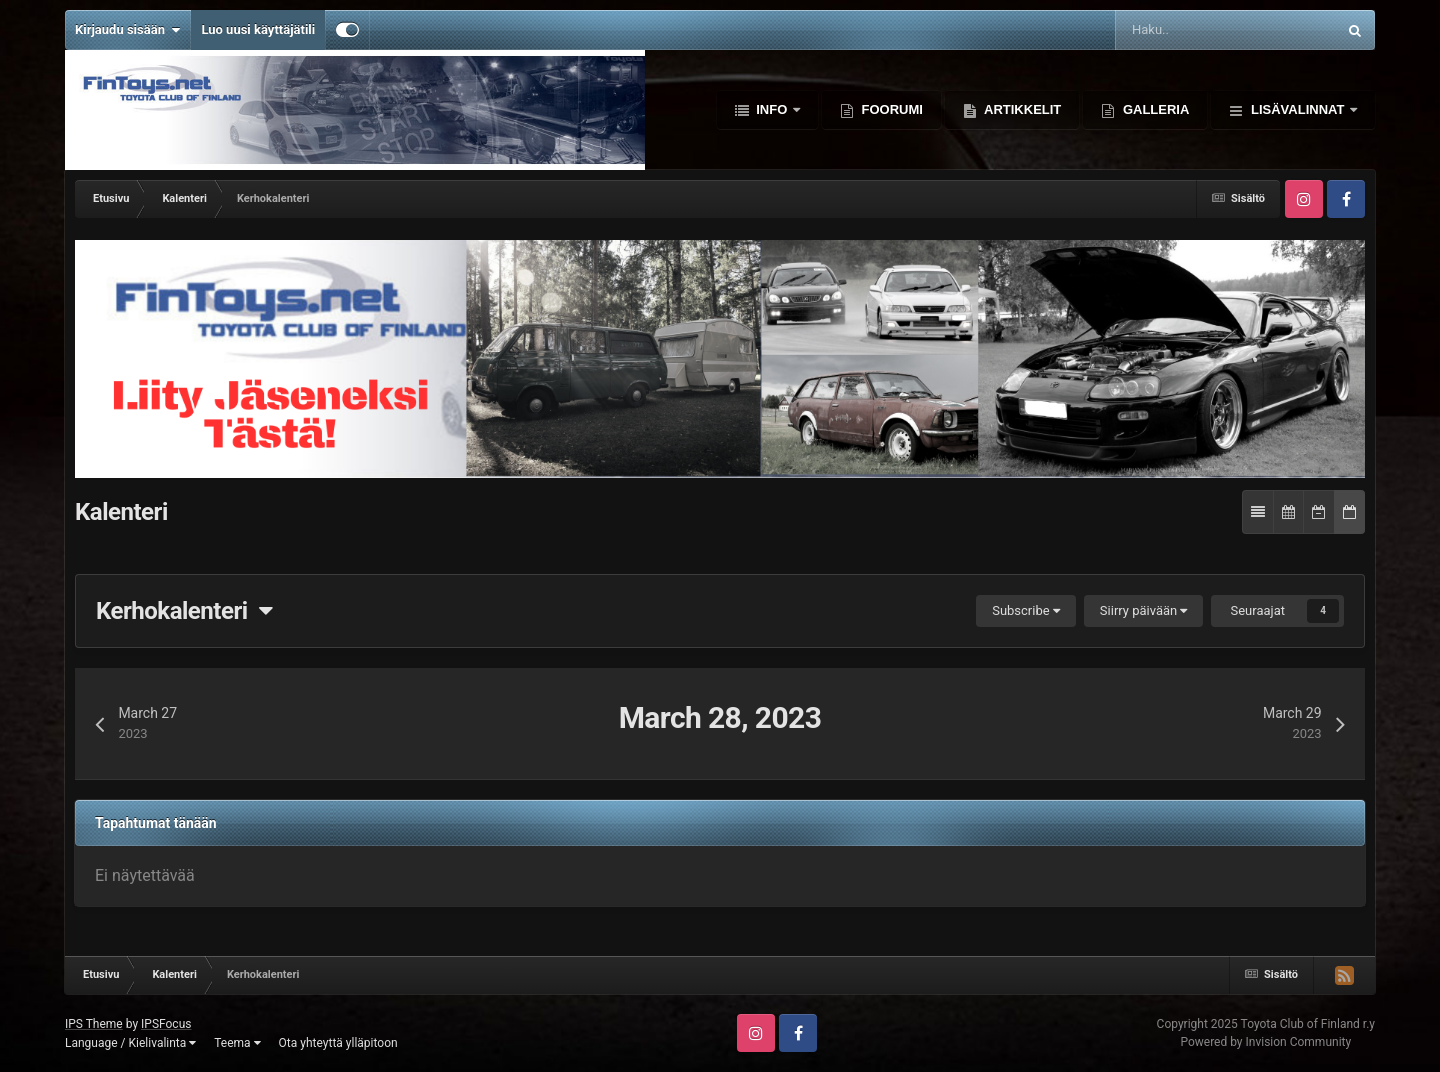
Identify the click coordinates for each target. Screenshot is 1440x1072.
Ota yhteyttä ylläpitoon (338, 1043)
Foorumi (890, 109)
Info (772, 109)
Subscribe (1026, 610)
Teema (237, 1043)
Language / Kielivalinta (130, 1043)
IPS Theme (94, 1024)
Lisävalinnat (1297, 109)
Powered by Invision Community (1265, 1042)
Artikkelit (1021, 109)
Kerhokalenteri (184, 611)
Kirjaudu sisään (127, 30)
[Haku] (1169, 30)
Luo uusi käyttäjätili (258, 29)
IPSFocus (166, 1024)
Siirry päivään (1144, 610)
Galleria (1154, 109)
